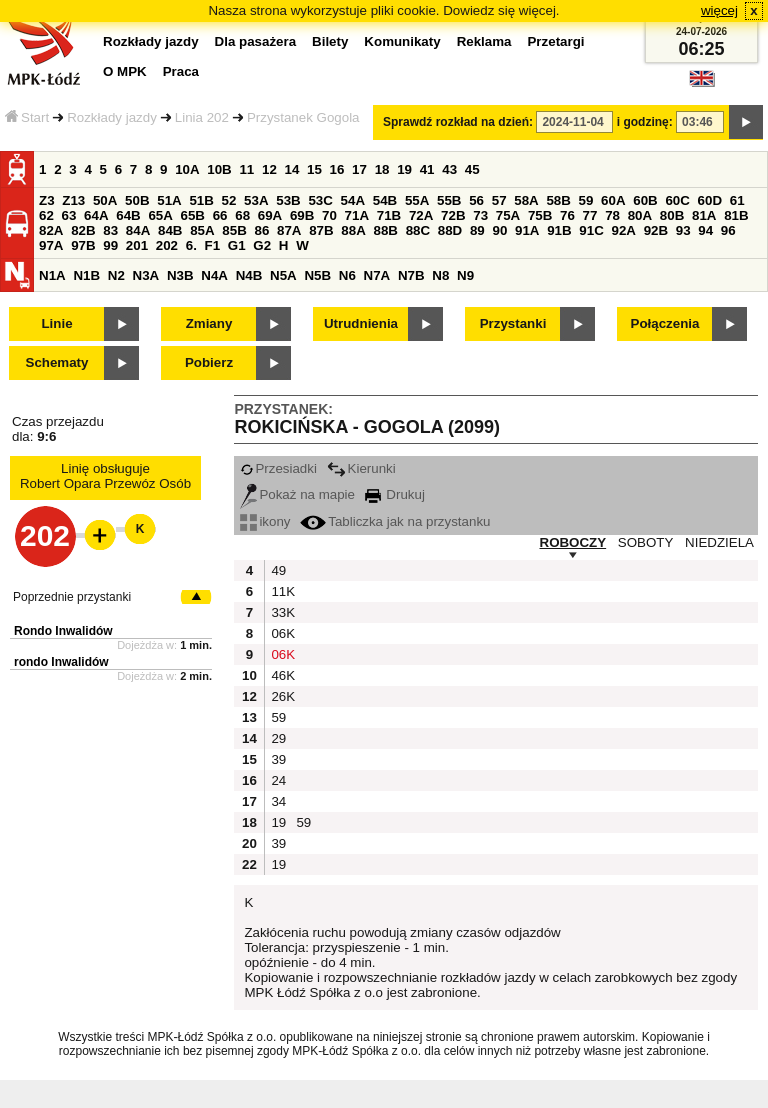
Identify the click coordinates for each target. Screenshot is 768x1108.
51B (201, 200)
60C (677, 200)
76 (567, 215)
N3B (180, 275)
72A (421, 215)
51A (169, 200)
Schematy (57, 362)
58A (526, 200)
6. (191, 245)
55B (449, 200)
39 (278, 759)
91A (527, 230)
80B (672, 215)
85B (234, 230)
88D (450, 230)
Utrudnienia (361, 323)
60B (645, 200)
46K (281, 675)
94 (705, 230)
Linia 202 (202, 117)
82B (83, 230)
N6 (347, 275)
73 (480, 215)
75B (540, 215)
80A (640, 215)
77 (590, 215)
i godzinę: (645, 122)
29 (278, 738)
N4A (214, 275)
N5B (317, 275)
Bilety (330, 41)
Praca (181, 71)
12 (269, 169)
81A (704, 215)
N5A (283, 275)
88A (353, 230)
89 (477, 230)
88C (418, 230)
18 (382, 169)
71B (389, 215)
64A (96, 215)
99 (110, 245)
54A (353, 200)
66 (220, 215)
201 (137, 245)
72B (453, 215)
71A (357, 215)
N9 (465, 275)
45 (472, 169)
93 (683, 230)
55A (417, 200)
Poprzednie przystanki (72, 597)
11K (281, 591)
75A (508, 215)
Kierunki (361, 468)
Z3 (47, 200)
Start (27, 117)
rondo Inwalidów (61, 662)
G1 (237, 245)
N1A (52, 275)
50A (105, 200)
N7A (377, 275)
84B (170, 230)
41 (427, 169)
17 (359, 169)
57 (499, 200)
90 (499, 230)
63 (69, 215)
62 (46, 215)
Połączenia (665, 323)
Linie (56, 323)
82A (51, 230)
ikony (265, 521)
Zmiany (209, 323)
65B (193, 215)
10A (187, 169)
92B (656, 230)
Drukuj (395, 494)
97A (51, 245)
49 (278, 570)
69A (270, 215)
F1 (213, 245)
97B (83, 245)
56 (476, 200)
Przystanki (513, 323)
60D (710, 200)
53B (288, 200)
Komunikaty (402, 41)
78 (612, 215)
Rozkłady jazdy (112, 117)
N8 (440, 275)
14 (292, 169)
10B (219, 169)
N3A (146, 275)
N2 (116, 275)
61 (737, 200)
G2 (262, 245)
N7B (411, 275)
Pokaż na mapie (297, 494)
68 (242, 215)
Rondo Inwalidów (63, 631)
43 (449, 169)
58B (558, 200)
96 (728, 230)
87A (289, 230)
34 (278, 801)
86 (261, 230)
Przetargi (555, 41)
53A (256, 200)
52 (229, 200)
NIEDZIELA (719, 542)
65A (160, 215)
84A (138, 230)
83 (110, 230)
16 (337, 169)
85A (202, 230)
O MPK (125, 71)
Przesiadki (278, 468)
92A (623, 230)
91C (591, 230)
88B (385, 230)
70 (329, 215)
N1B (86, 275)
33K (281, 612)
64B (128, 215)
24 (278, 780)
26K (281, 696)
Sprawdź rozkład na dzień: (458, 122)
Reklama (484, 41)
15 (314, 169)
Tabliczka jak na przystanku (395, 521)
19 (404, 169)
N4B (249, 275)
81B (736, 215)
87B (321, 230)
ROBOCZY (573, 542)
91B (559, 230)
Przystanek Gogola (303, 117)
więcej (719, 10)
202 (167, 245)
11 (246, 169)
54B (385, 200)
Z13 (73, 200)
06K (281, 633)
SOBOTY (646, 542)
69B (302, 215)
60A (613, 200)
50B (137, 200)
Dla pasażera (256, 41)
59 (586, 200)
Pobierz (209, 362)
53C (320, 200)
